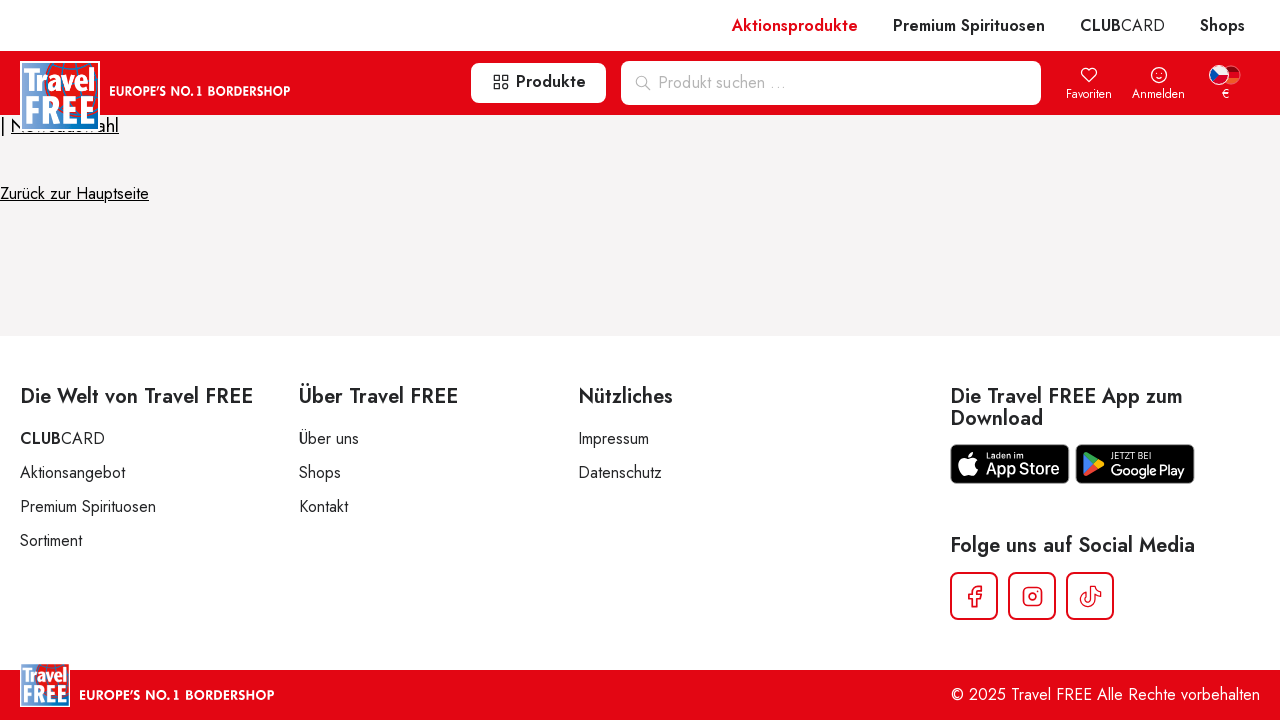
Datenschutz (620, 472)
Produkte (538, 81)
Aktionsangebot (72, 472)
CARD (1122, 25)
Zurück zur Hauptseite (74, 193)
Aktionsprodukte (795, 25)
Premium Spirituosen (969, 25)
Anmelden (1158, 84)
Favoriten (1089, 84)
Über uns (329, 438)
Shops (1222, 25)
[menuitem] (1225, 84)
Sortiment (51, 540)
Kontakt (323, 506)
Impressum (613, 438)
